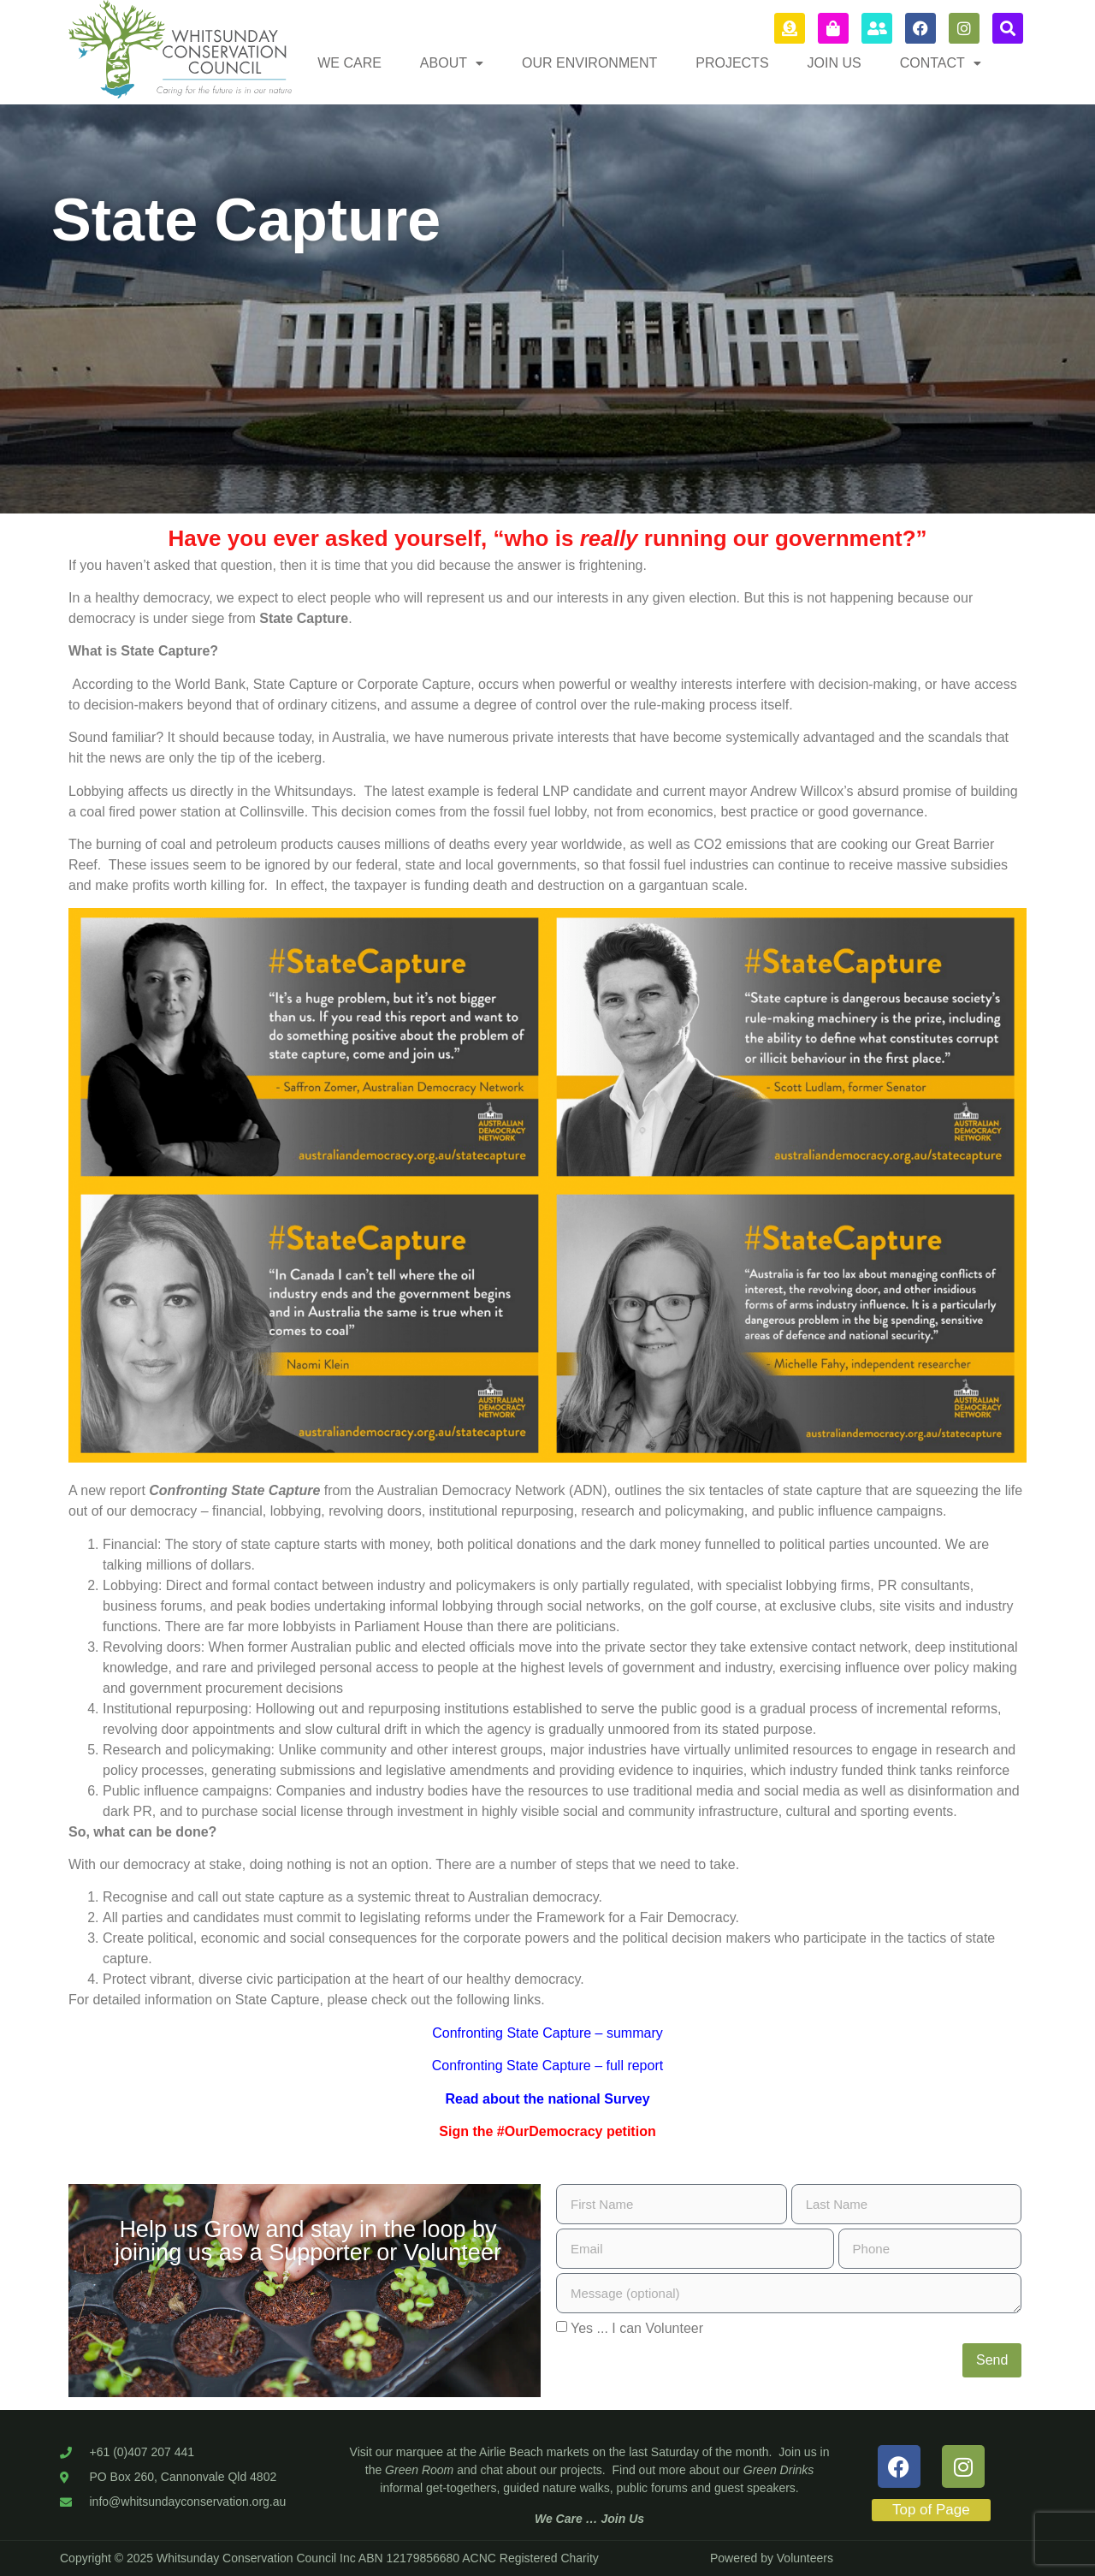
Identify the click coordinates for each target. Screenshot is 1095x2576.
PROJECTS (731, 63)
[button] (451, 63)
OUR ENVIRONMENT (589, 63)
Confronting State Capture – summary (547, 2033)
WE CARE (349, 63)
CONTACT (940, 63)
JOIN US (834, 63)
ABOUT (451, 63)
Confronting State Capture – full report (547, 2065)
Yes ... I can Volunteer (637, 2328)
